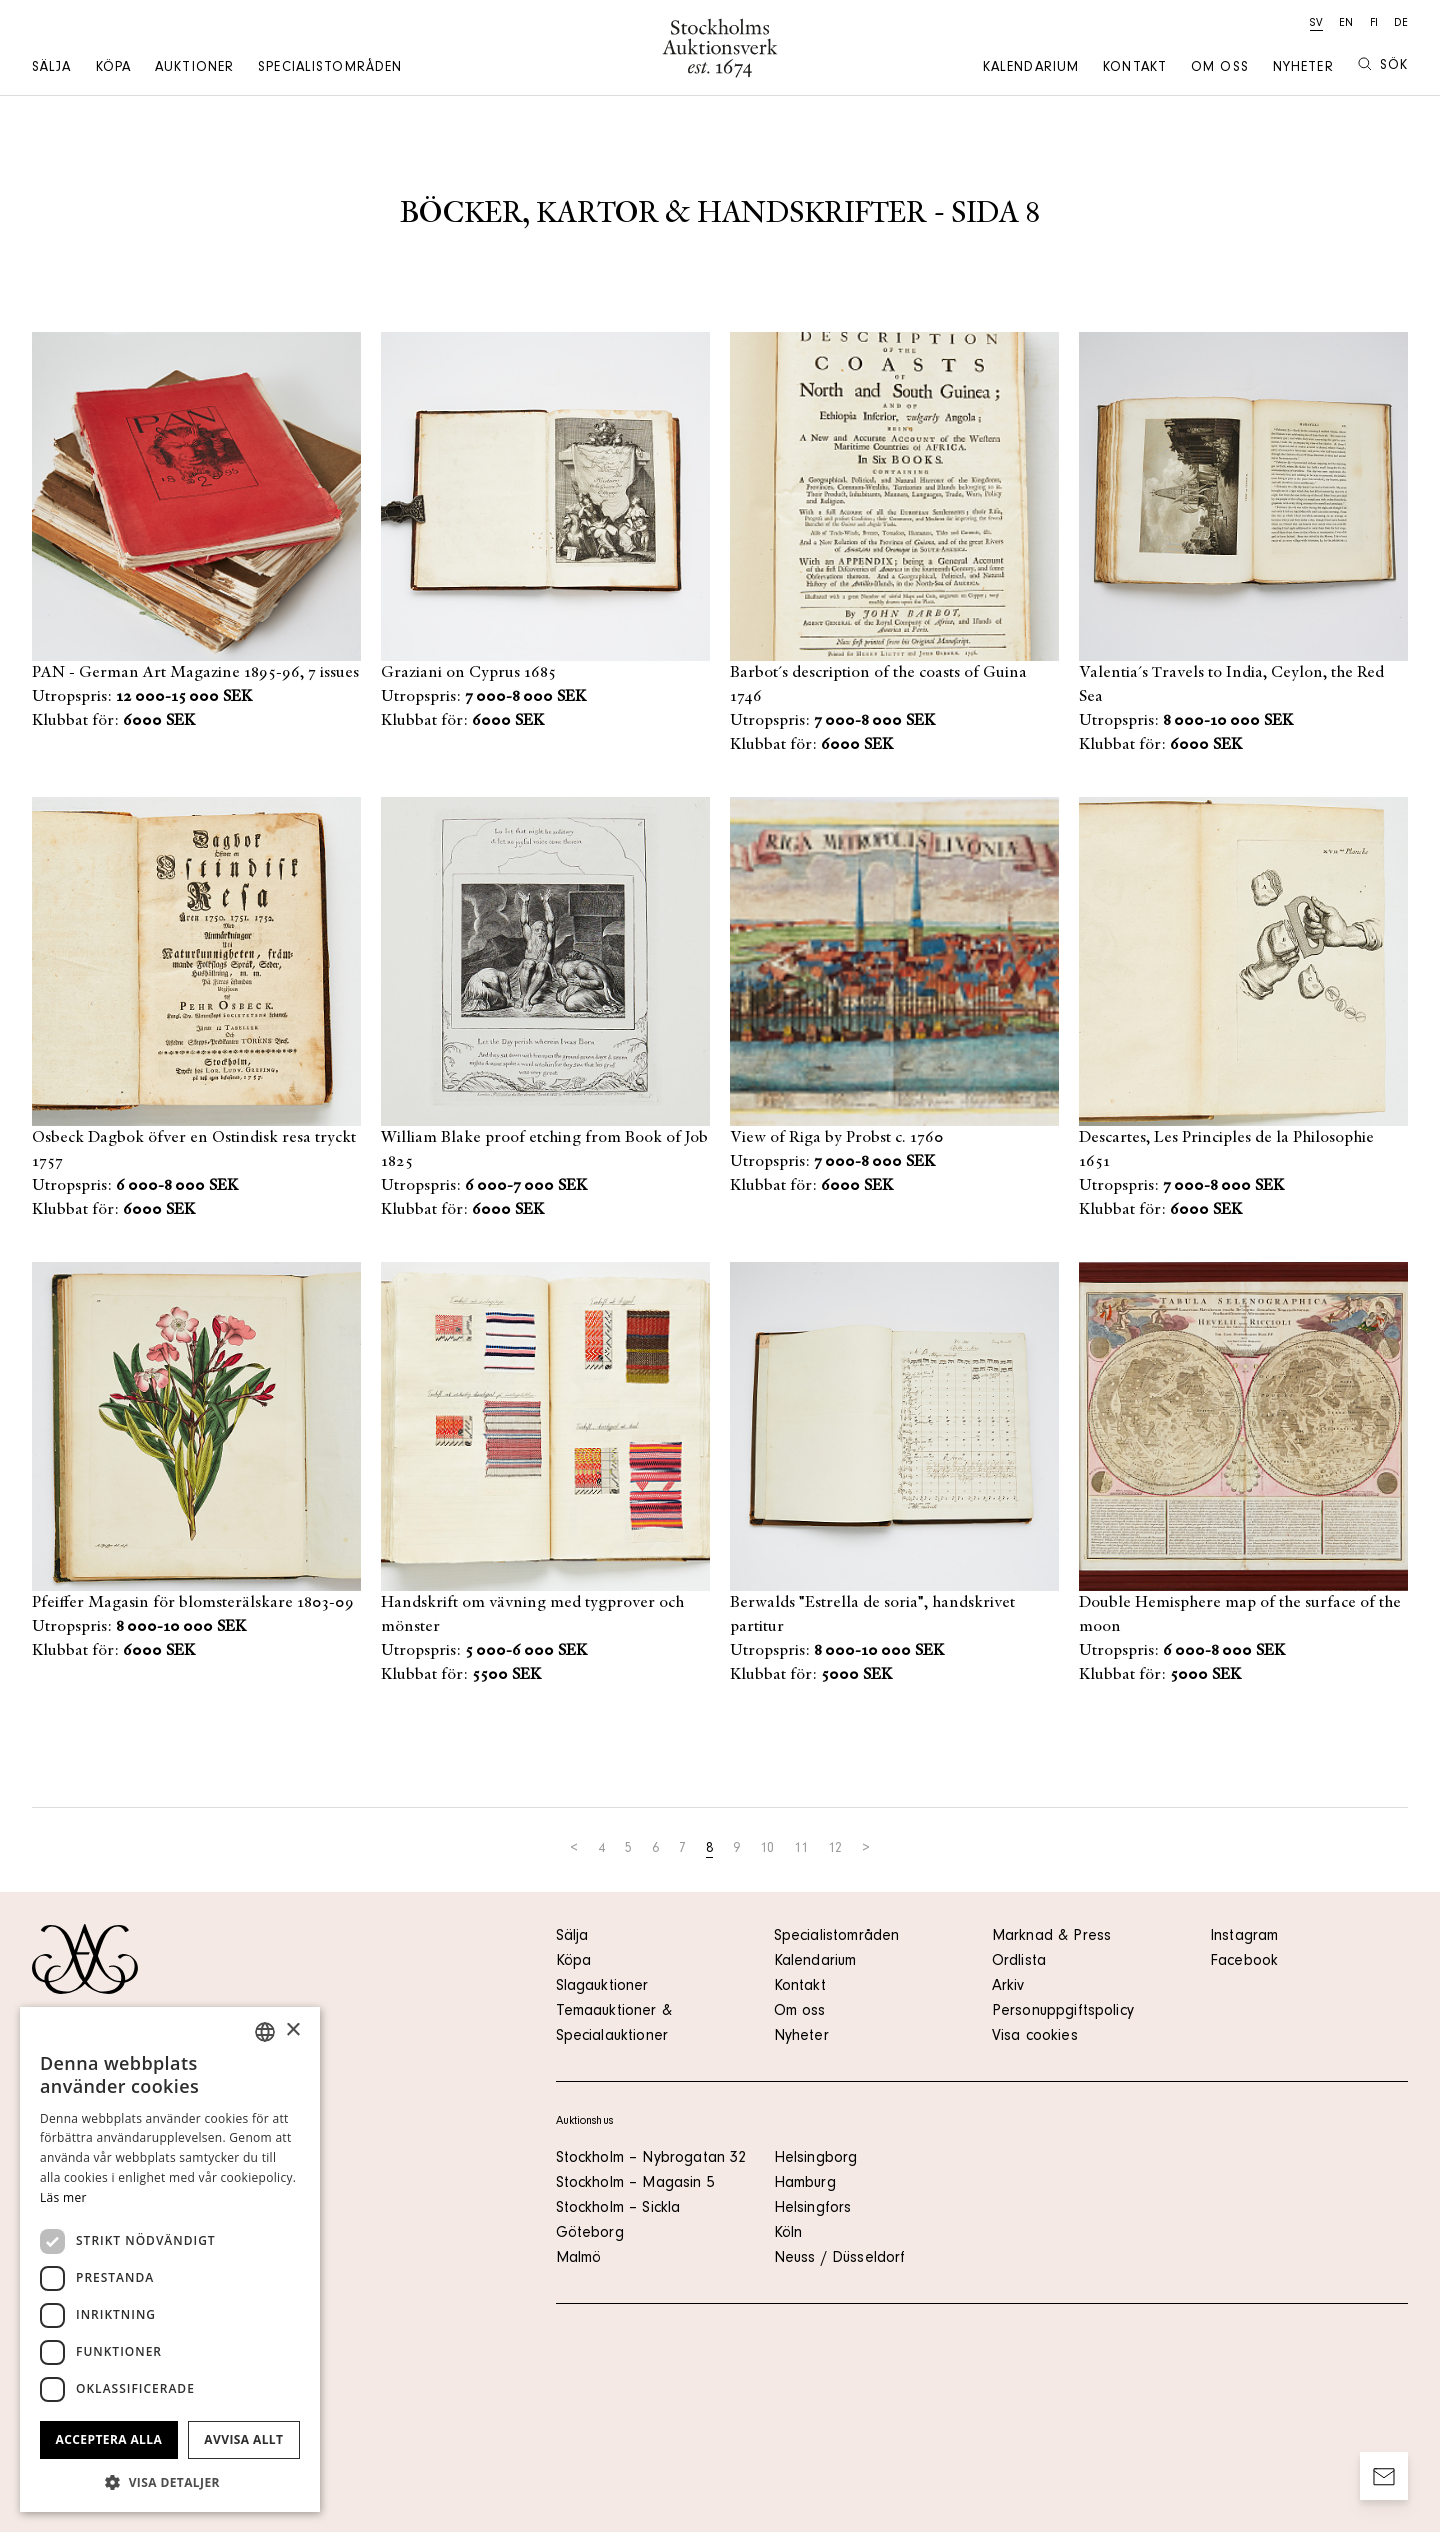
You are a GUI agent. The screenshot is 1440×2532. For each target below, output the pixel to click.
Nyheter (1303, 69)
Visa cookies (1035, 2037)
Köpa (113, 69)
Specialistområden (330, 69)
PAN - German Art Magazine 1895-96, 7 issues (195, 673)
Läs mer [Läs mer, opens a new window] (63, 2197)
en (1346, 24)
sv (1316, 24)
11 (801, 1850)
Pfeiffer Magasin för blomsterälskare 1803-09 (193, 1603)
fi (1374, 24)
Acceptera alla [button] (109, 2439)
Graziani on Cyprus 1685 (468, 673)
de (1401, 24)
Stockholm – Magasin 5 (635, 2184)
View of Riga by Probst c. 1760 (837, 1138)
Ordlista (1019, 1962)
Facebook (1244, 1962)
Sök (1383, 65)
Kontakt (1135, 69)
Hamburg (805, 2184)
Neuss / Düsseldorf (840, 2259)
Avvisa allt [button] (243, 2439)
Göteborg (590, 2234)
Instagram (1244, 1937)
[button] (170, 2482)
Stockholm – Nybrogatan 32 (651, 2159)
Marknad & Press (1051, 1937)
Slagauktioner (602, 1987)
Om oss (1220, 69)
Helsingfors (813, 2209)
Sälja (52, 69)
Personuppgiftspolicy (1063, 2012)
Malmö (579, 2259)
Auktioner (194, 69)
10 (767, 1850)
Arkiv (1008, 1987)
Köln (788, 2234)
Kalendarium (1031, 69)
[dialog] (170, 2259)
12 (835, 1850)
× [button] (292, 2030)
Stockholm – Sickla (618, 2209)
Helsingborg (816, 2159)
